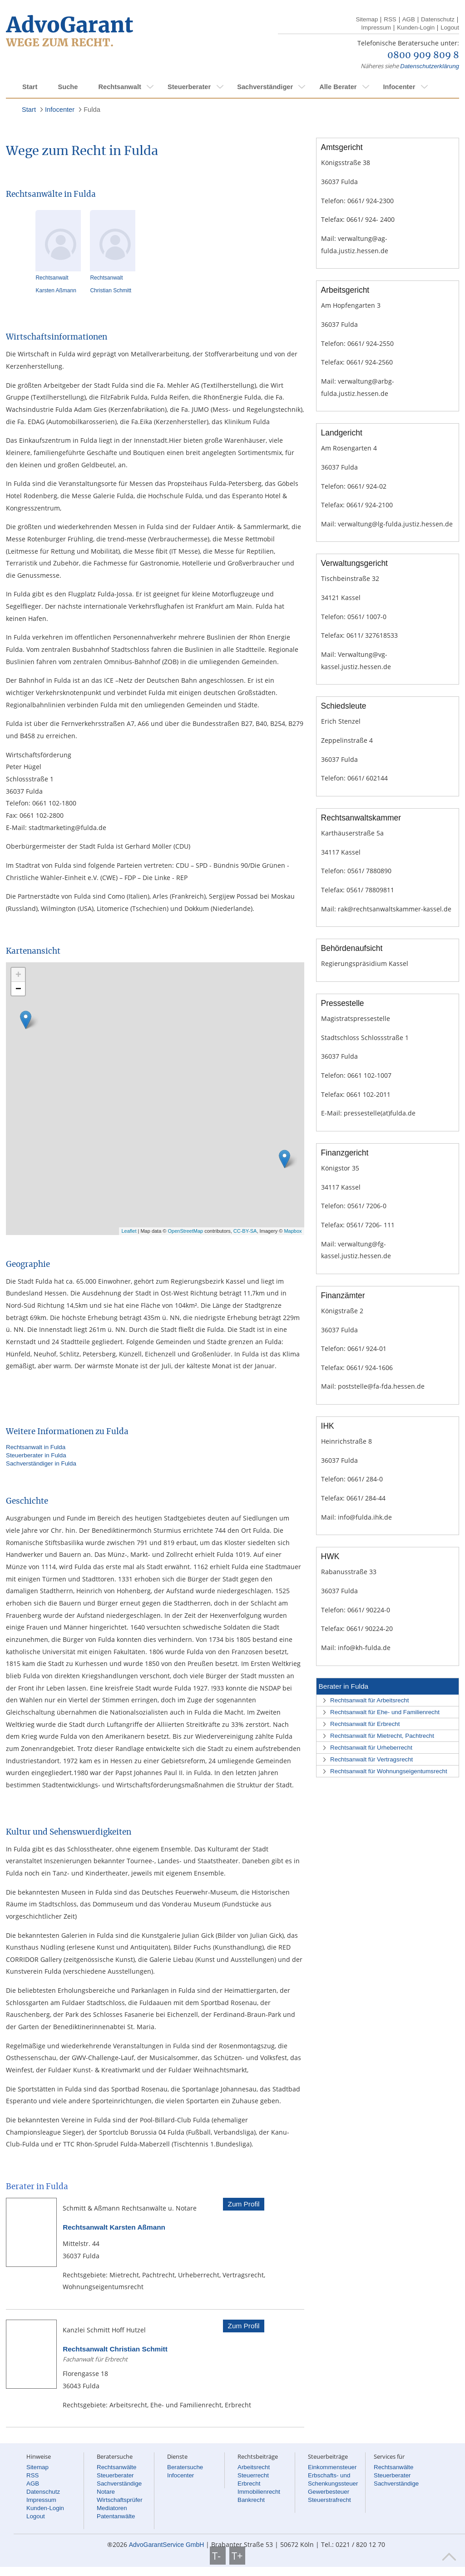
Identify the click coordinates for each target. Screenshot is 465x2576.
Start (29, 86)
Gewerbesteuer (328, 2491)
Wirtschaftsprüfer (120, 2499)
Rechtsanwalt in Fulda (35, 1447)
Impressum (376, 27)
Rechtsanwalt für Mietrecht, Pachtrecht (382, 1735)
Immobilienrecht (258, 2491)
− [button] (18, 988)
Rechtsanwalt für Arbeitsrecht (369, 1700)
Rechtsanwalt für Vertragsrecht (371, 1759)
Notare (106, 2491)
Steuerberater (189, 86)
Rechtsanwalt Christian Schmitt (115, 2349)
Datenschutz (438, 19)
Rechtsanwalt (119, 86)
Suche (68, 86)
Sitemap (367, 19)
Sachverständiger (265, 86)
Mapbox (293, 1231)
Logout (449, 27)
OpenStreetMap (185, 1231)
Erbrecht (248, 2483)
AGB (408, 19)
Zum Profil (243, 2204)
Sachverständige (119, 2483)
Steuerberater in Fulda (36, 1455)
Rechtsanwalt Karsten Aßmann (114, 2227)
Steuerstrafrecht (329, 2499)
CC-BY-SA (245, 1231)
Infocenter (399, 86)
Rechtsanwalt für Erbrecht (365, 1724)
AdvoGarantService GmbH (166, 2544)
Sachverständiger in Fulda (41, 1463)
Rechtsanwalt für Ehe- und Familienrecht (385, 1712)
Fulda (92, 109)
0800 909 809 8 (423, 55)
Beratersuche (185, 2467)
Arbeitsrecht (253, 2467)
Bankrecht (251, 2499)
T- (217, 2555)
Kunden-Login (416, 27)
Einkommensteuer (332, 2467)
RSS (390, 19)
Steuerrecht (253, 2475)
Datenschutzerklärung (429, 66)
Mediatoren (112, 2508)
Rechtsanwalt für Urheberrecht (371, 1747)
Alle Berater (337, 86)
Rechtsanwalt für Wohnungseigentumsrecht (388, 1771)
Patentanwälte (116, 2516)
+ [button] (18, 974)
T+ (237, 2555)
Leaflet (128, 1231)
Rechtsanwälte (116, 2467)
